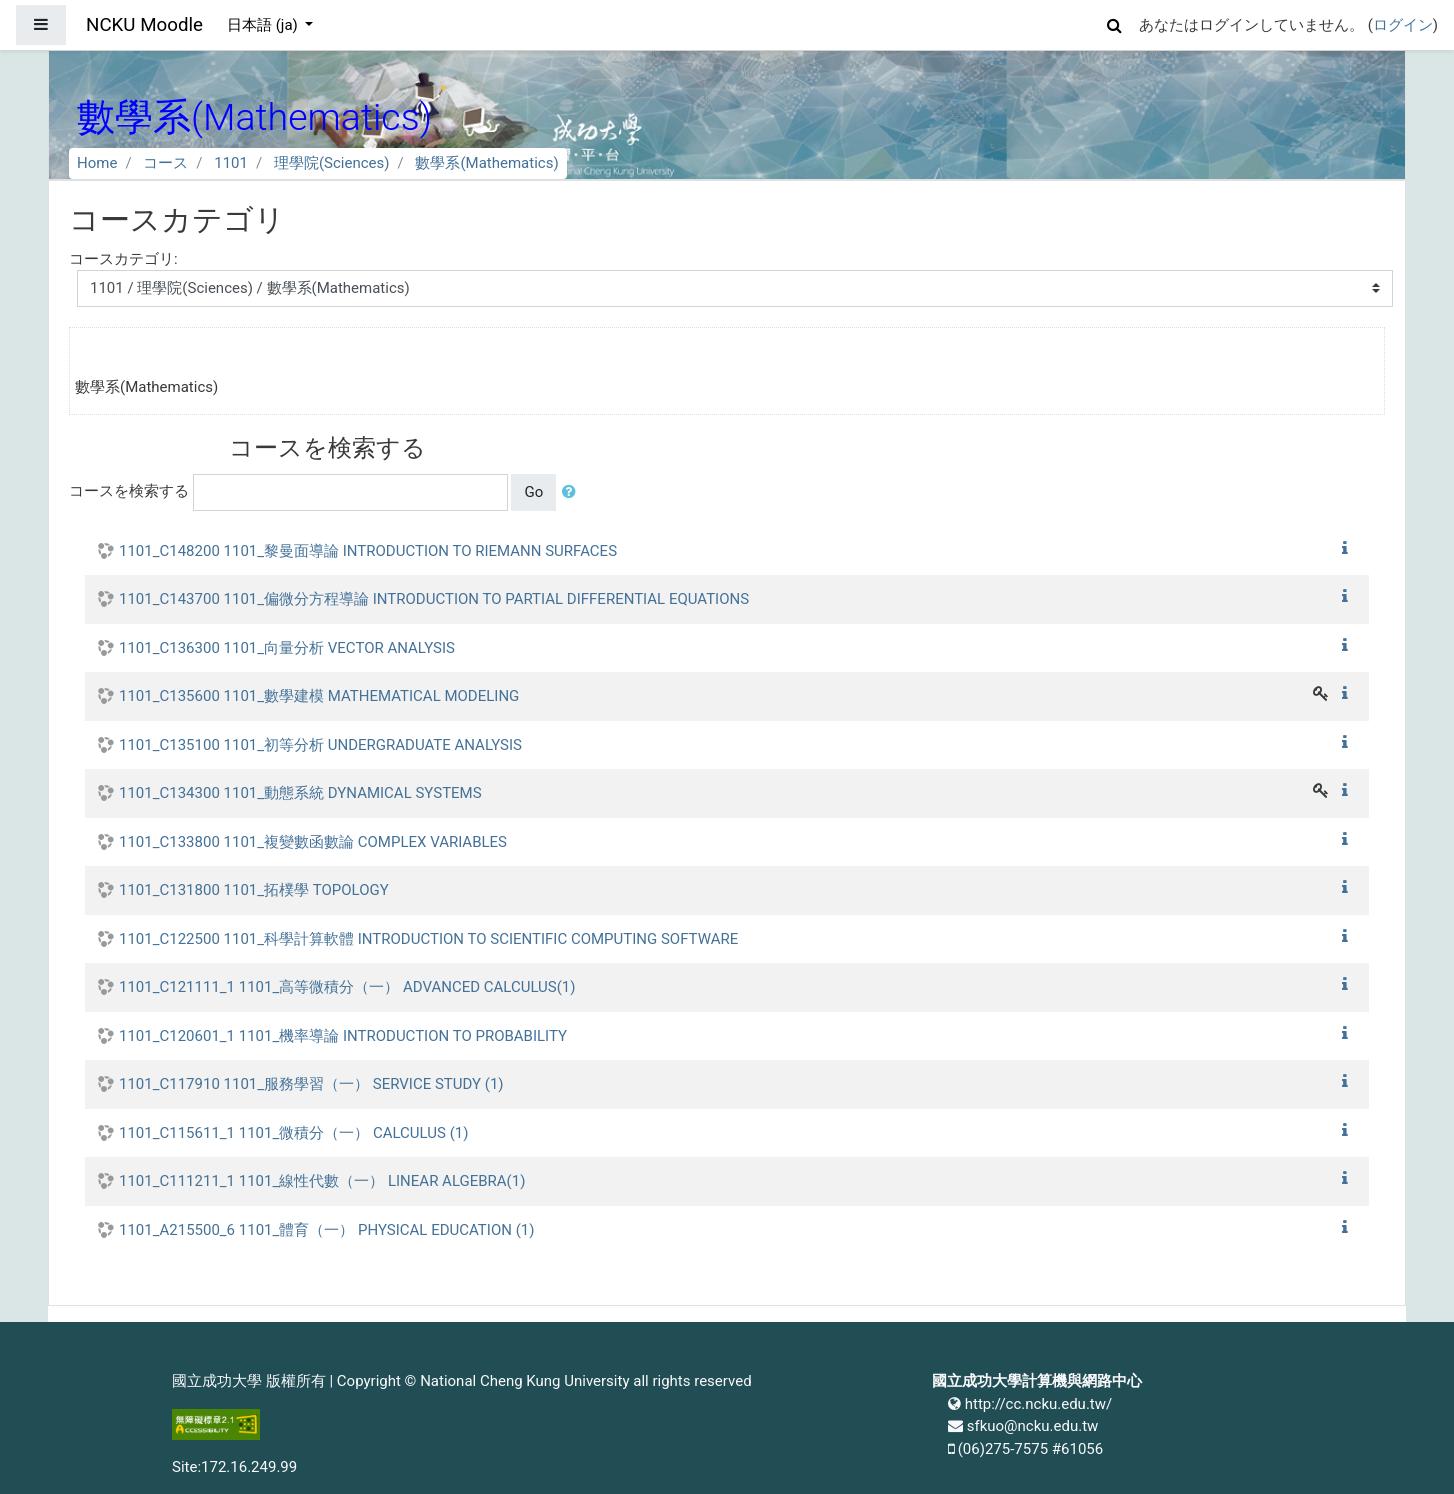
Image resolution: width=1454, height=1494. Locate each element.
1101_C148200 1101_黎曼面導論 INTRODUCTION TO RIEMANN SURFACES (368, 551)
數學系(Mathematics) (486, 163)
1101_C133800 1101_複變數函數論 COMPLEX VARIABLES (313, 842)
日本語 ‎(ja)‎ (264, 25)
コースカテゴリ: (123, 259)
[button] (1115, 22)
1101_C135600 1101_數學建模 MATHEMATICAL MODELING (319, 696)
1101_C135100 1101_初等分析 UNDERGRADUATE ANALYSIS (320, 745)
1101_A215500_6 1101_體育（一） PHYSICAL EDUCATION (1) (326, 1230)
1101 (231, 163)
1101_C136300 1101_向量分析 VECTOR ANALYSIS (287, 648)
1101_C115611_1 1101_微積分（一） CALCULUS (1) (293, 1133)
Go (533, 492)
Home (97, 163)
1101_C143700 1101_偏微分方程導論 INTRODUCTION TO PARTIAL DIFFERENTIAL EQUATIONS (434, 599)
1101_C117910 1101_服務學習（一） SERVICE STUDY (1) (311, 1084)
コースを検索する (129, 491)
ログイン (1403, 25)
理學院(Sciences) (332, 163)
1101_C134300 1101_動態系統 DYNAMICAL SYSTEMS (300, 793)
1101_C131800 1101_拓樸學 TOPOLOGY (254, 890)
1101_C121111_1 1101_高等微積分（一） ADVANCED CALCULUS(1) (347, 987)
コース (165, 163)
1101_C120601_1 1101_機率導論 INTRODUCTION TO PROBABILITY (343, 1036)
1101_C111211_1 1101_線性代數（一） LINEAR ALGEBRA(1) (322, 1181)
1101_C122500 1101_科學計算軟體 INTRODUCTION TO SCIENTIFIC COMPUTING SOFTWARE (428, 939)
